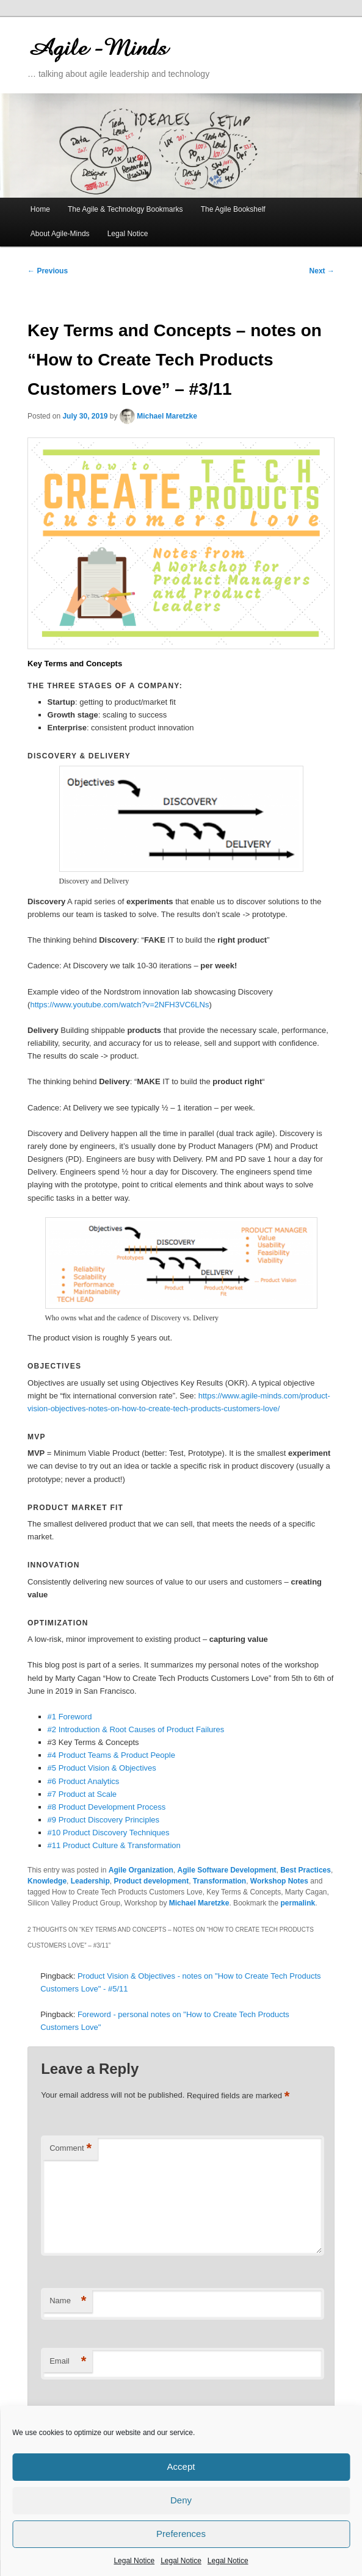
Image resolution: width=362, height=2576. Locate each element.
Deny (181, 2500)
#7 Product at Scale (82, 1794)
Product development (151, 1881)
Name (67, 2301)
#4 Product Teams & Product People (111, 1755)
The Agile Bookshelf (233, 209)
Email (67, 2361)
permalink (298, 1903)
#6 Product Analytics (84, 1781)
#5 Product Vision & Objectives (102, 1767)
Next (322, 271)
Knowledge (47, 1881)
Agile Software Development (226, 1870)
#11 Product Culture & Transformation (114, 1845)
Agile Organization (141, 1870)
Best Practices (305, 1870)
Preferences (181, 2533)
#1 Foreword (70, 1716)
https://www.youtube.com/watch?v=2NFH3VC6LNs (119, 1004)
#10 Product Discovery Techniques (109, 1832)
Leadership (90, 1881)
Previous (47, 271)
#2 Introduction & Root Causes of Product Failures (136, 1729)
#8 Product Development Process (107, 1806)
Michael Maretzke (167, 416)
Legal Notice (134, 2560)
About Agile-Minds (60, 233)
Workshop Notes (279, 1881)
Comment (70, 2148)
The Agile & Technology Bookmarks (125, 209)
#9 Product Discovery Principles (104, 1819)
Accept (181, 2466)
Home (40, 209)
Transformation (219, 1881)
